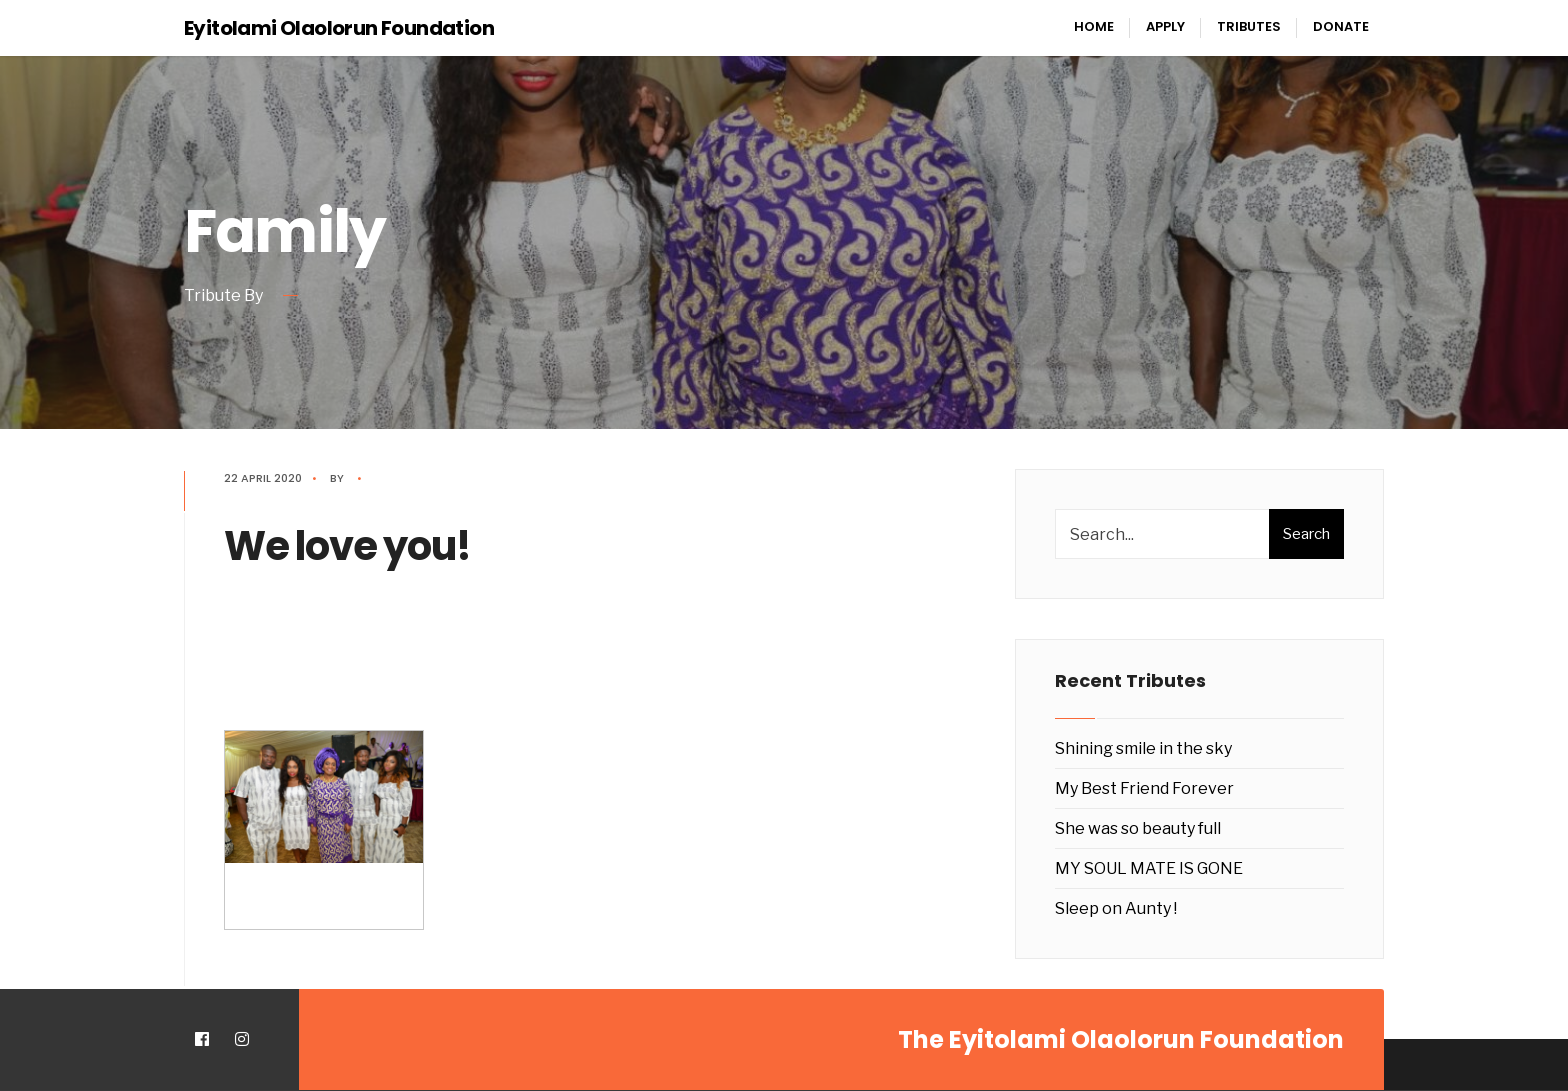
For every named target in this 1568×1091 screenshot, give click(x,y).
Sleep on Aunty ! (1116, 908)
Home (1094, 26)
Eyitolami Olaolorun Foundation (339, 28)
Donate (1341, 26)
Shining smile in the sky (1143, 748)
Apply (1165, 26)
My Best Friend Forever (1144, 788)
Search (1306, 534)
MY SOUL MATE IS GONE (1149, 868)
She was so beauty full (1138, 828)
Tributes (1249, 26)
